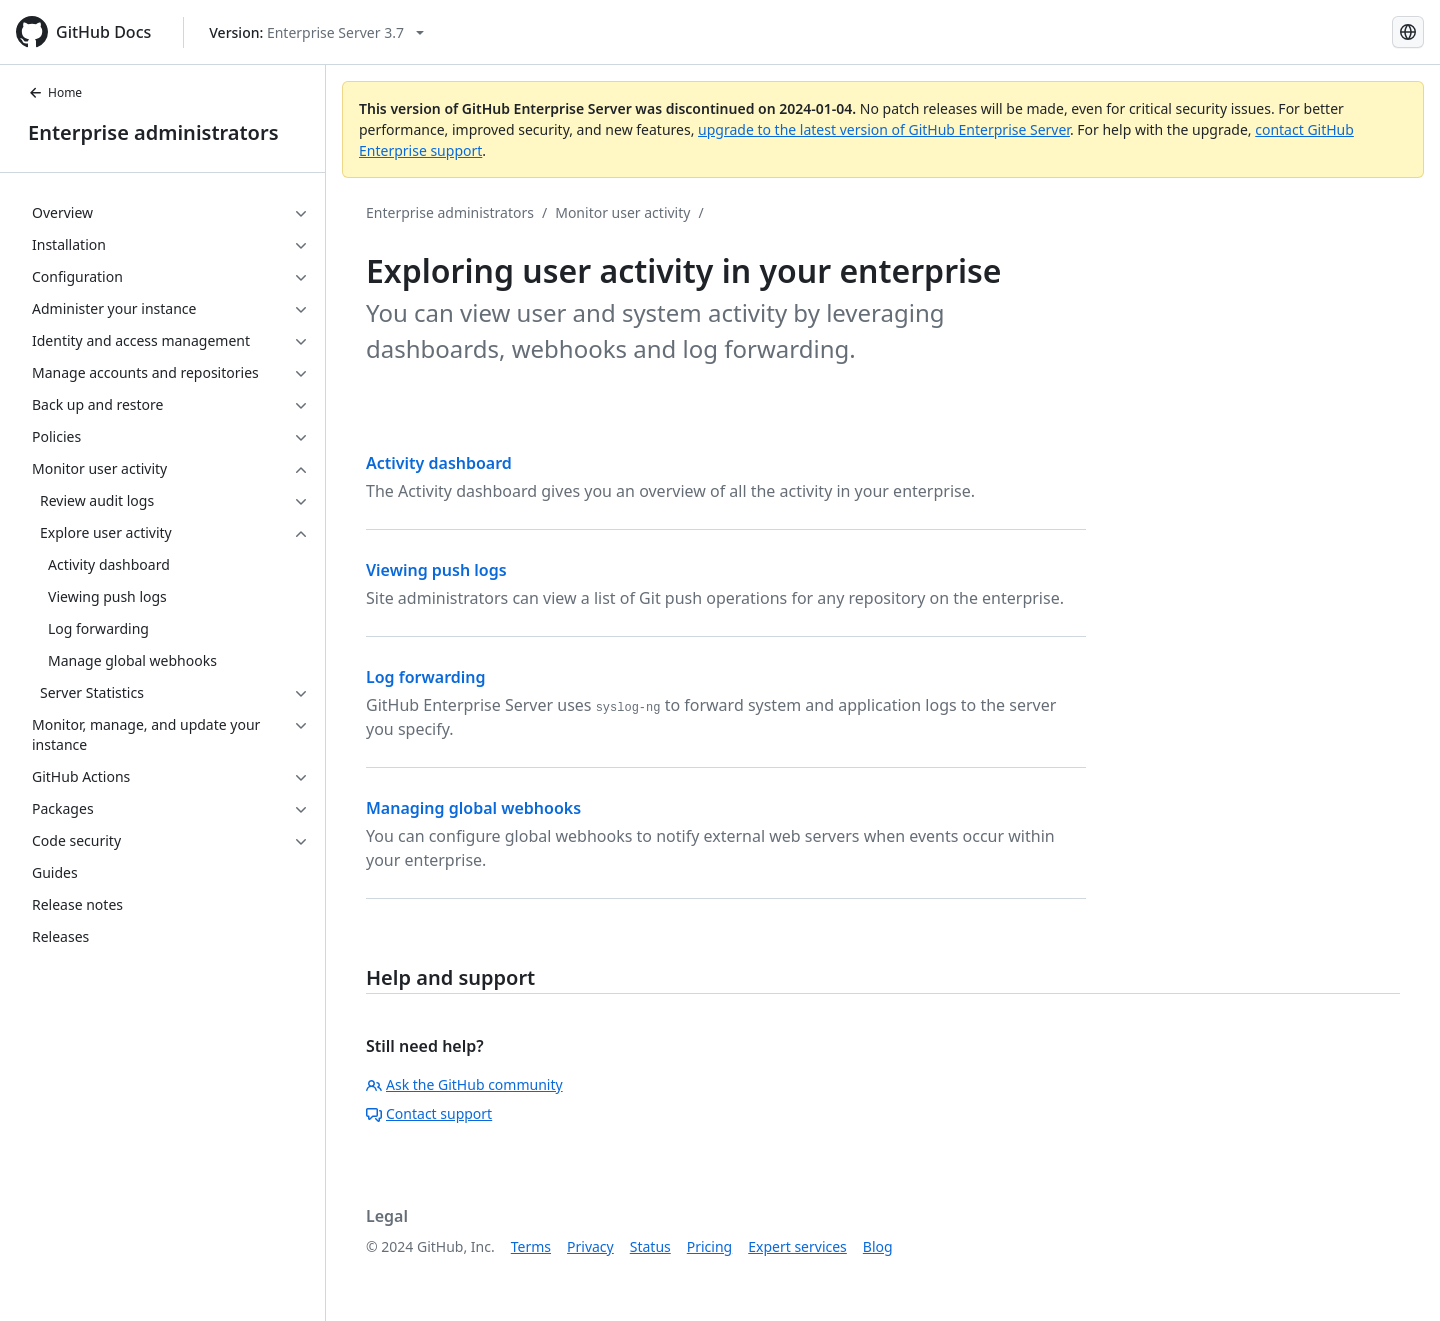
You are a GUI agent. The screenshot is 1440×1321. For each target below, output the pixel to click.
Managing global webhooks (473, 808)
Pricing (709, 1246)
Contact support (429, 1113)
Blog (878, 1246)
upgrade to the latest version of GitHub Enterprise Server (884, 129)
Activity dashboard (439, 463)
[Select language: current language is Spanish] (1408, 32)
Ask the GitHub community (464, 1084)
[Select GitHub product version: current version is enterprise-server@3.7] (316, 32)
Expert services (797, 1246)
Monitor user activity (622, 212)
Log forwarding (426, 677)
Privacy (590, 1246)
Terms (531, 1246)
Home (55, 92)
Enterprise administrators (153, 132)
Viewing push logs (436, 570)
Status (650, 1246)
